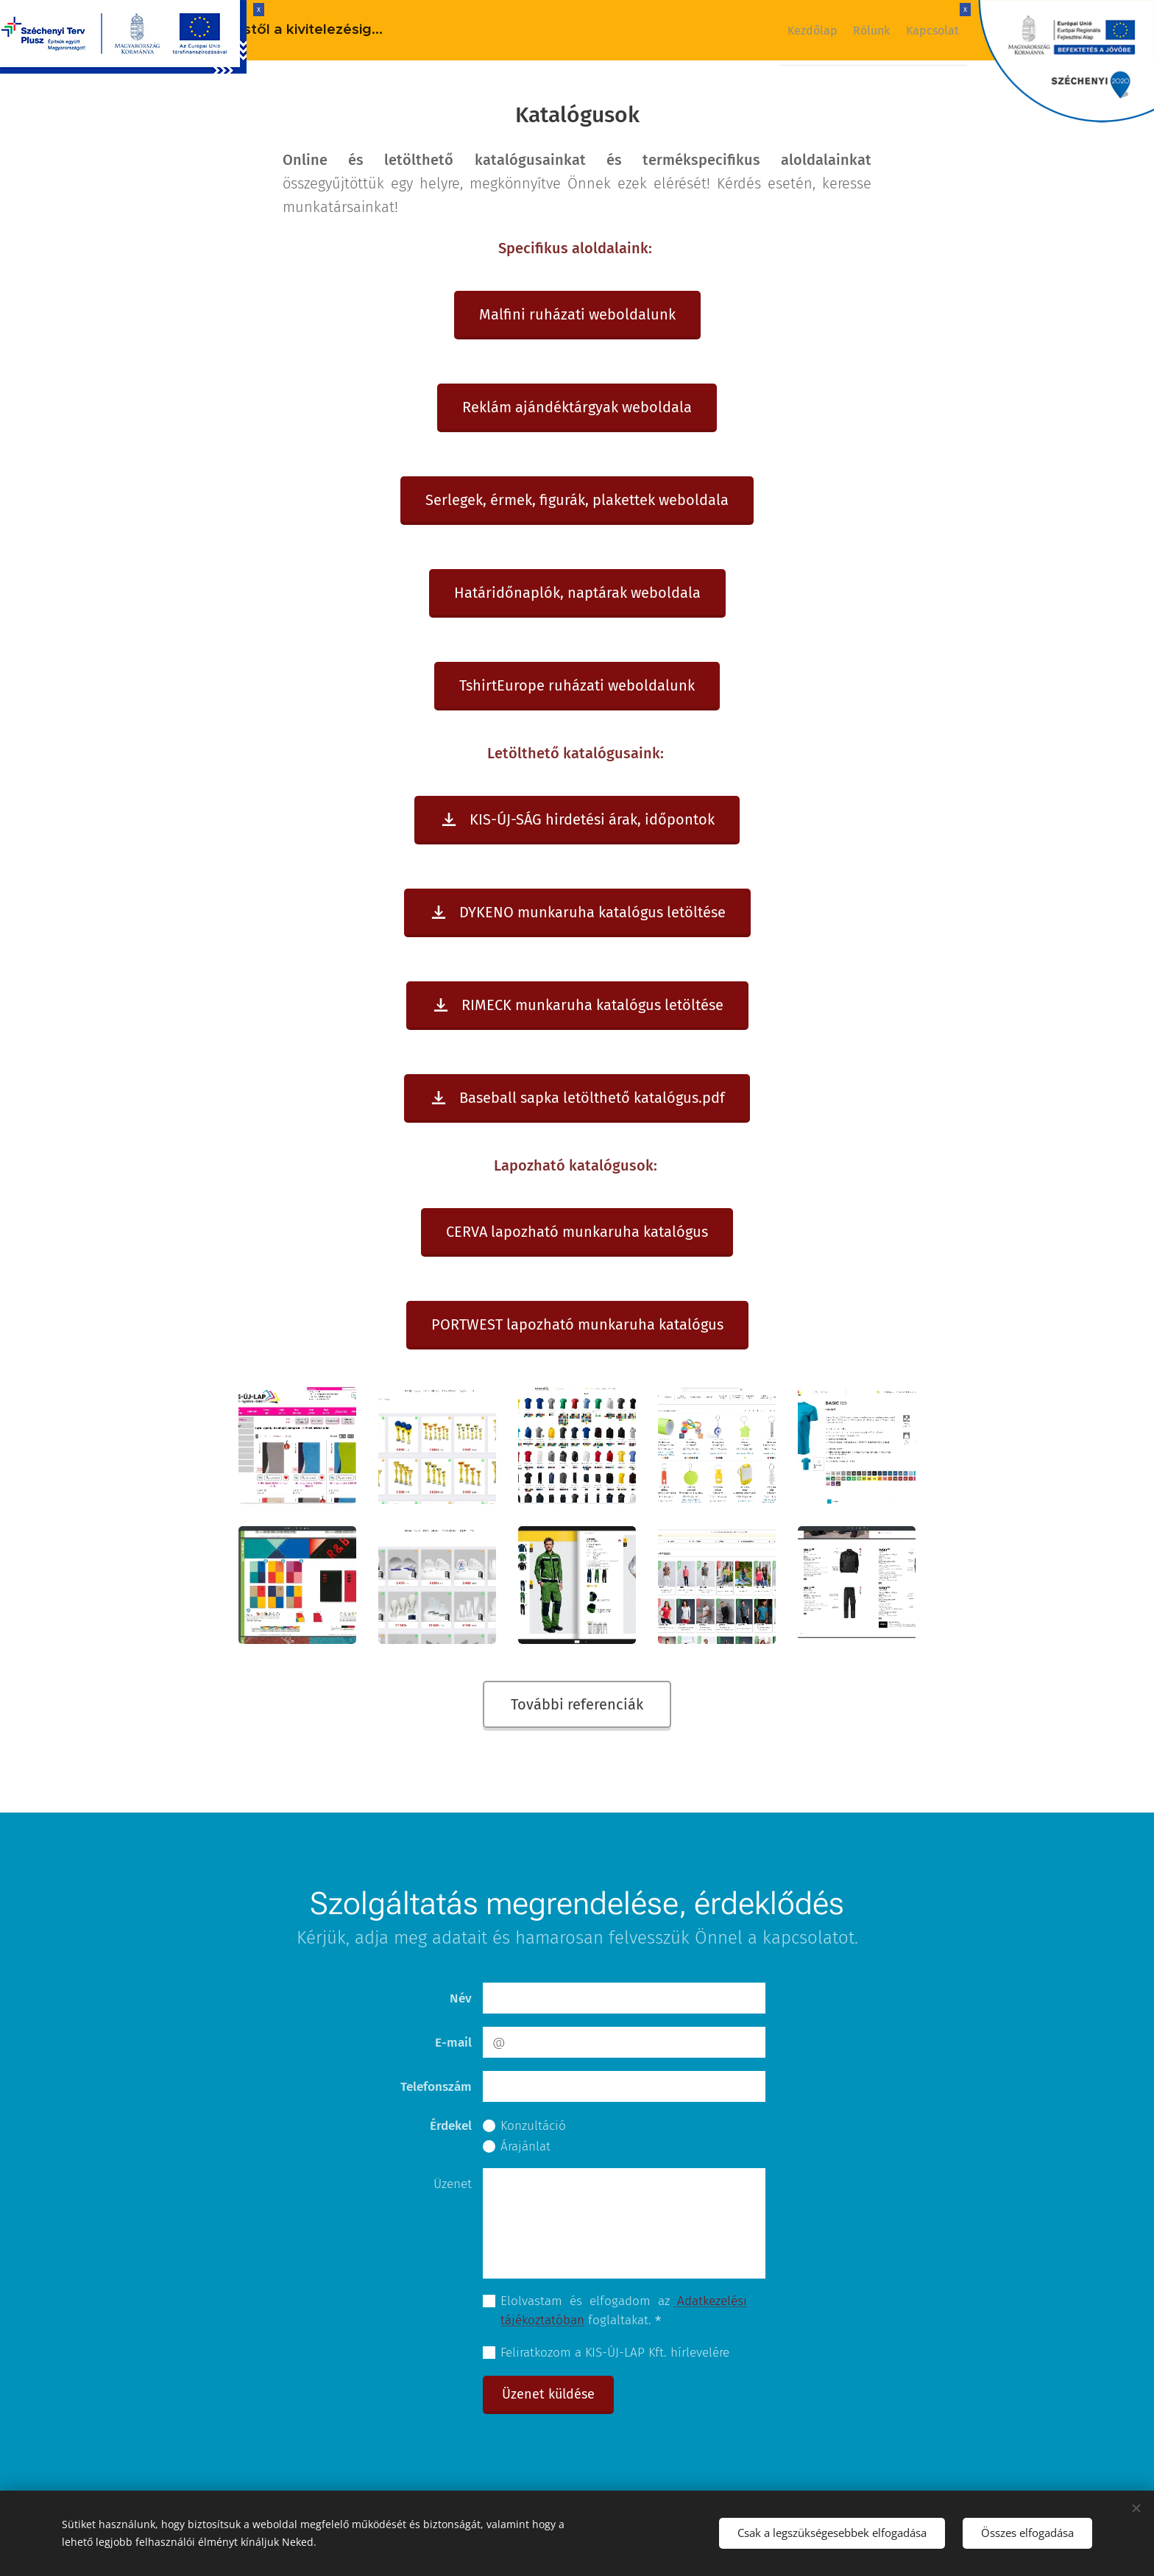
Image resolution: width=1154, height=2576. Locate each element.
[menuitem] (786, 30)
